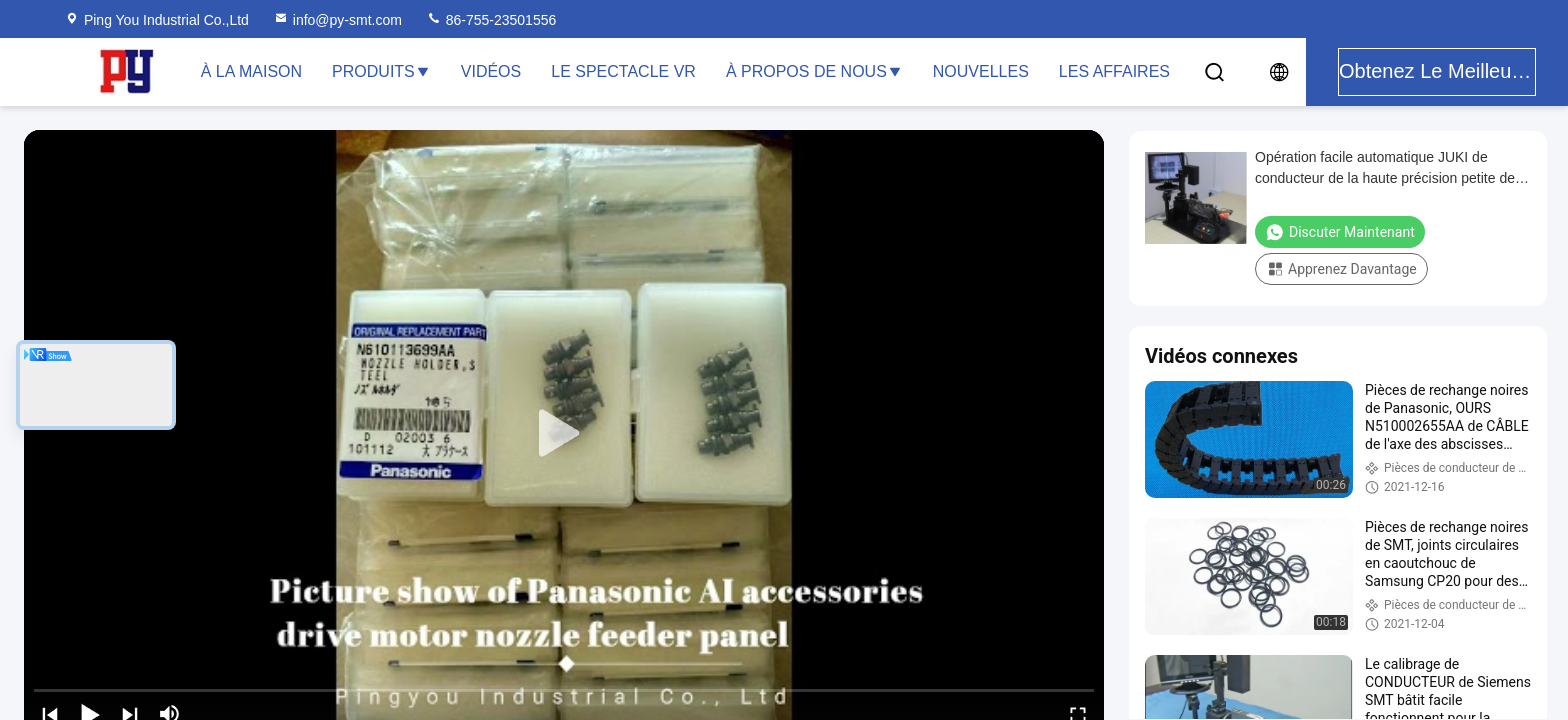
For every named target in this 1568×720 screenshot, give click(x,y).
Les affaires (1114, 71)
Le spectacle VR (623, 71)
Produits (381, 71)
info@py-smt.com (337, 20)
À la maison (251, 71)
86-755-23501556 (491, 20)
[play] (564, 434)
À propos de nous (814, 71)
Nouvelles (981, 71)
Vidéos (491, 71)
